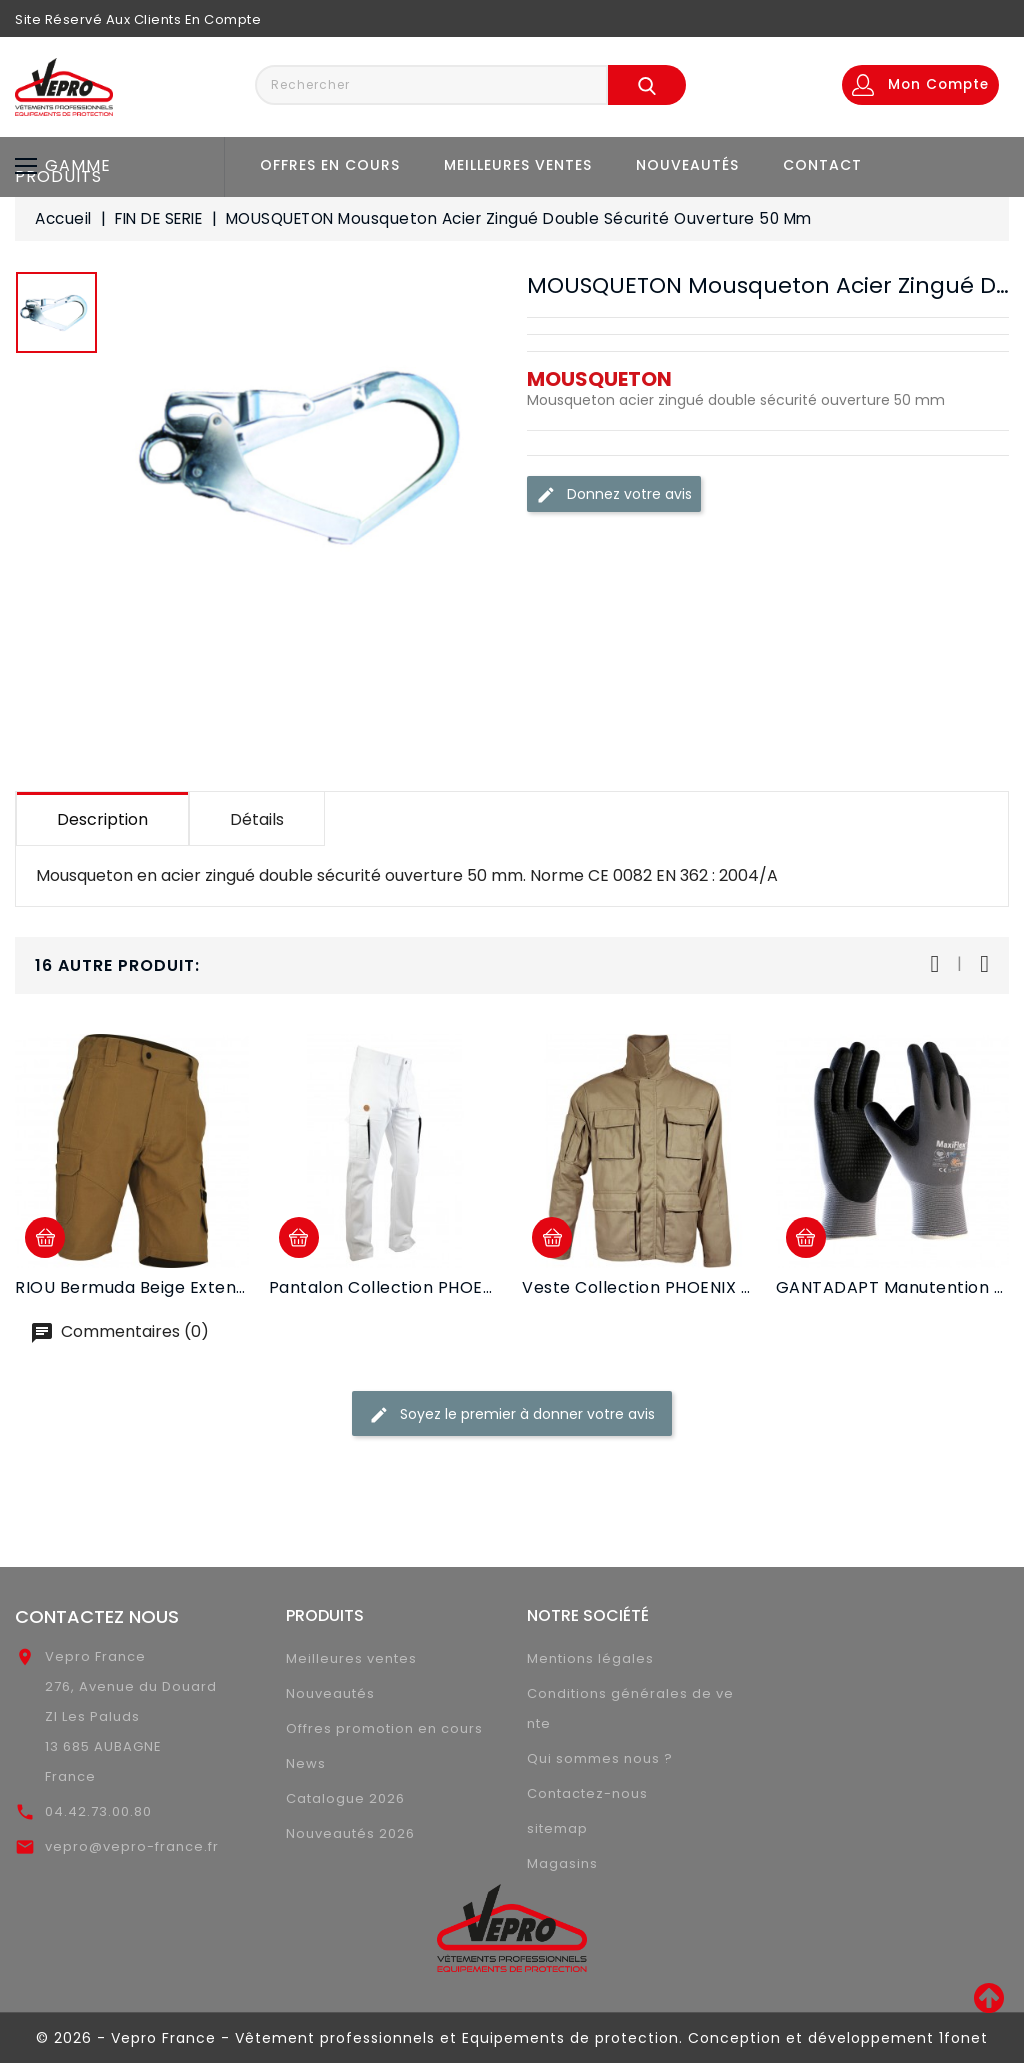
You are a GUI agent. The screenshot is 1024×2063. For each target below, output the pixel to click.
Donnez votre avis (614, 494)
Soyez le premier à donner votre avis (512, 1414)
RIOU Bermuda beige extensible (145, 1287)
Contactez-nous (587, 1793)
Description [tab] (102, 819)
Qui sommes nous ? (600, 1758)
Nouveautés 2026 (350, 1833)
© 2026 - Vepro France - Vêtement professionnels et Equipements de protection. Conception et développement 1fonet (512, 2038)
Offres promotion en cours (384, 1728)
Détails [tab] (257, 819)
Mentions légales (590, 1658)
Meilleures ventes (518, 165)
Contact (822, 165)
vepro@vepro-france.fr (132, 1846)
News (306, 1763)
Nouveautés (687, 165)
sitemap (557, 1828)
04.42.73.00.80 (98, 1811)
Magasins (562, 1863)
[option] (56, 317)
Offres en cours (330, 165)
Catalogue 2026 (345, 1798)
